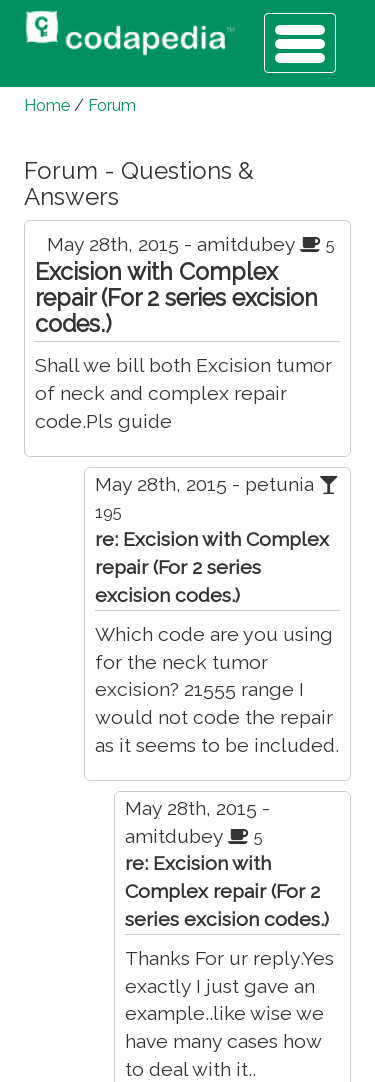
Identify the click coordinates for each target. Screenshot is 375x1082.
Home (47, 105)
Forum (112, 105)
